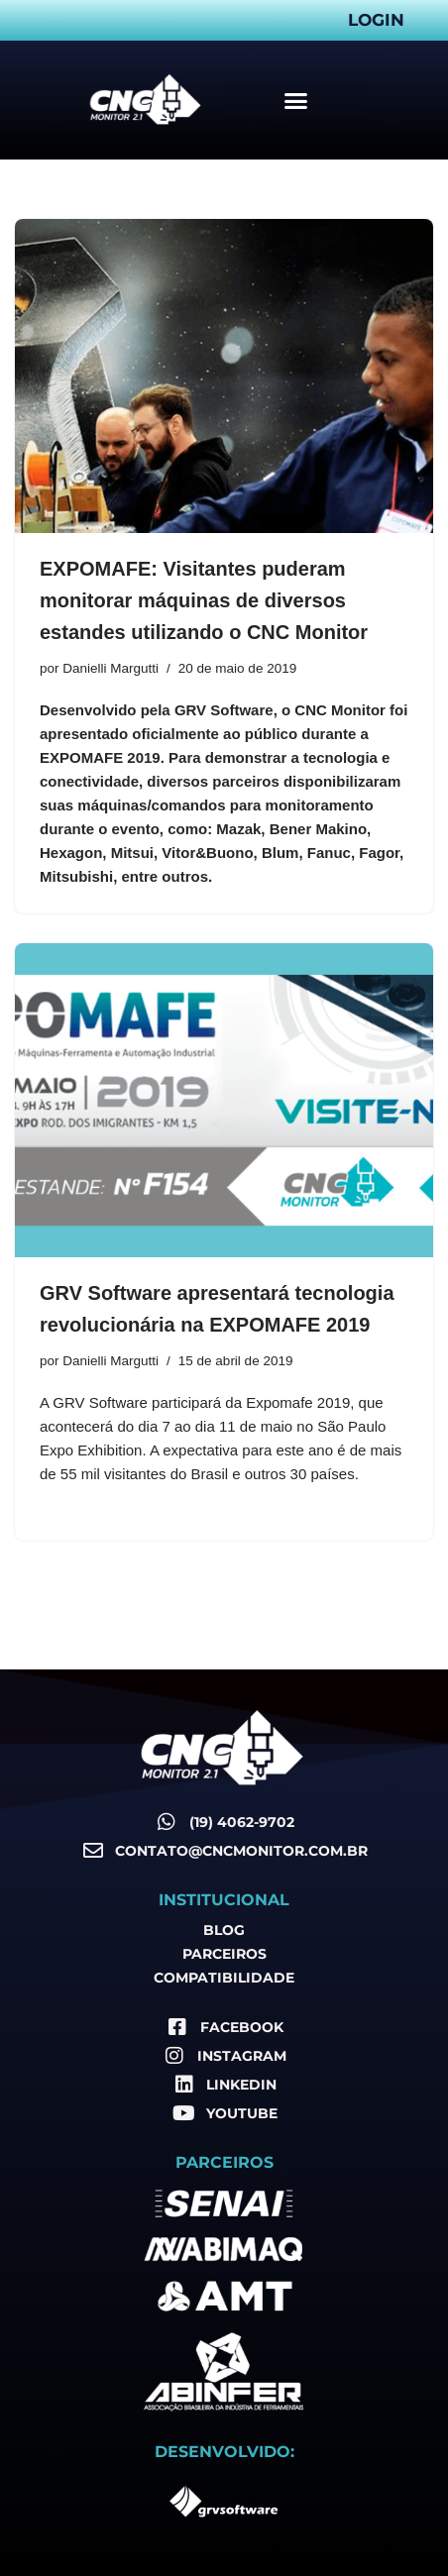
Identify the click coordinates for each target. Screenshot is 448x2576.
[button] (295, 100)
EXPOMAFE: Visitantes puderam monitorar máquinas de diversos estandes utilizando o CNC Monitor (204, 600)
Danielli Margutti (110, 668)
